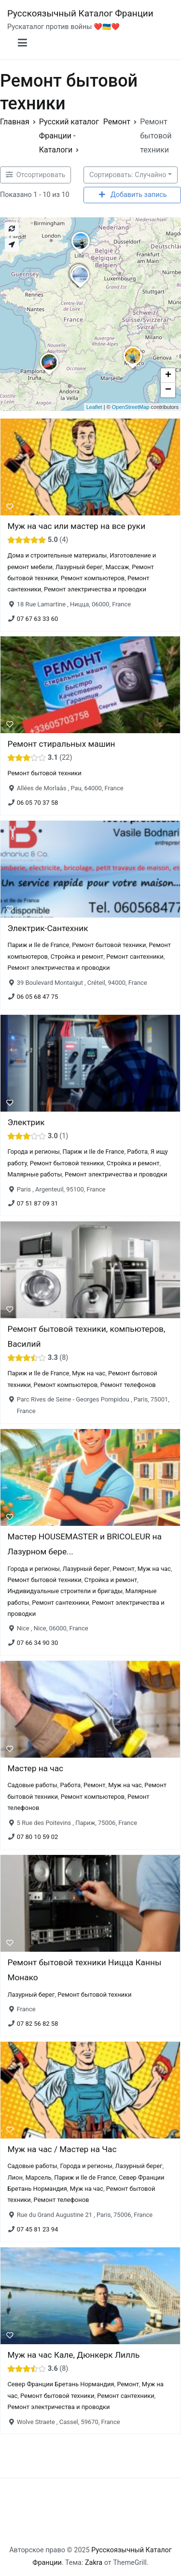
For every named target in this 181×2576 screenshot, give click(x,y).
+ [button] (168, 375)
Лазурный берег (79, 566)
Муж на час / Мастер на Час (61, 2149)
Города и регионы (33, 1152)
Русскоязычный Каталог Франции (80, 13)
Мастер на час (35, 1768)
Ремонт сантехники (135, 956)
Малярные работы (34, 1174)
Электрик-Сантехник (47, 928)
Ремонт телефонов (128, 1384)
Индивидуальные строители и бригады (65, 1591)
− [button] (168, 390)
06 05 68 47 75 (37, 996)
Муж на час (88, 1373)
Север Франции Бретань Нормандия (60, 2384)
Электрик (25, 1122)
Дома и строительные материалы (57, 555)
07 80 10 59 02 (37, 1836)
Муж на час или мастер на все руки (76, 526)
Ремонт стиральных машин (61, 744)
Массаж (117, 566)
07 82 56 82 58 (37, 2023)
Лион (15, 2177)
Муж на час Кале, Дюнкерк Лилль (73, 2355)
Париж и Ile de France (38, 945)
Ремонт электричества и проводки (95, 589)
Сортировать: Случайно (127, 175)
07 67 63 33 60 (37, 618)
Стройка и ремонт (77, 956)
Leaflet (94, 407)
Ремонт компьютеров (93, 578)
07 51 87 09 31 (37, 1203)
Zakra (93, 2563)
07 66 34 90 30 (37, 1642)
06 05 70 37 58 (37, 802)
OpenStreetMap (131, 407)
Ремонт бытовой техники (44, 773)
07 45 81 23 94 (37, 2229)
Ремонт (123, 1568)
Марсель (39, 2177)
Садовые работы (32, 1785)
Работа (137, 1152)
